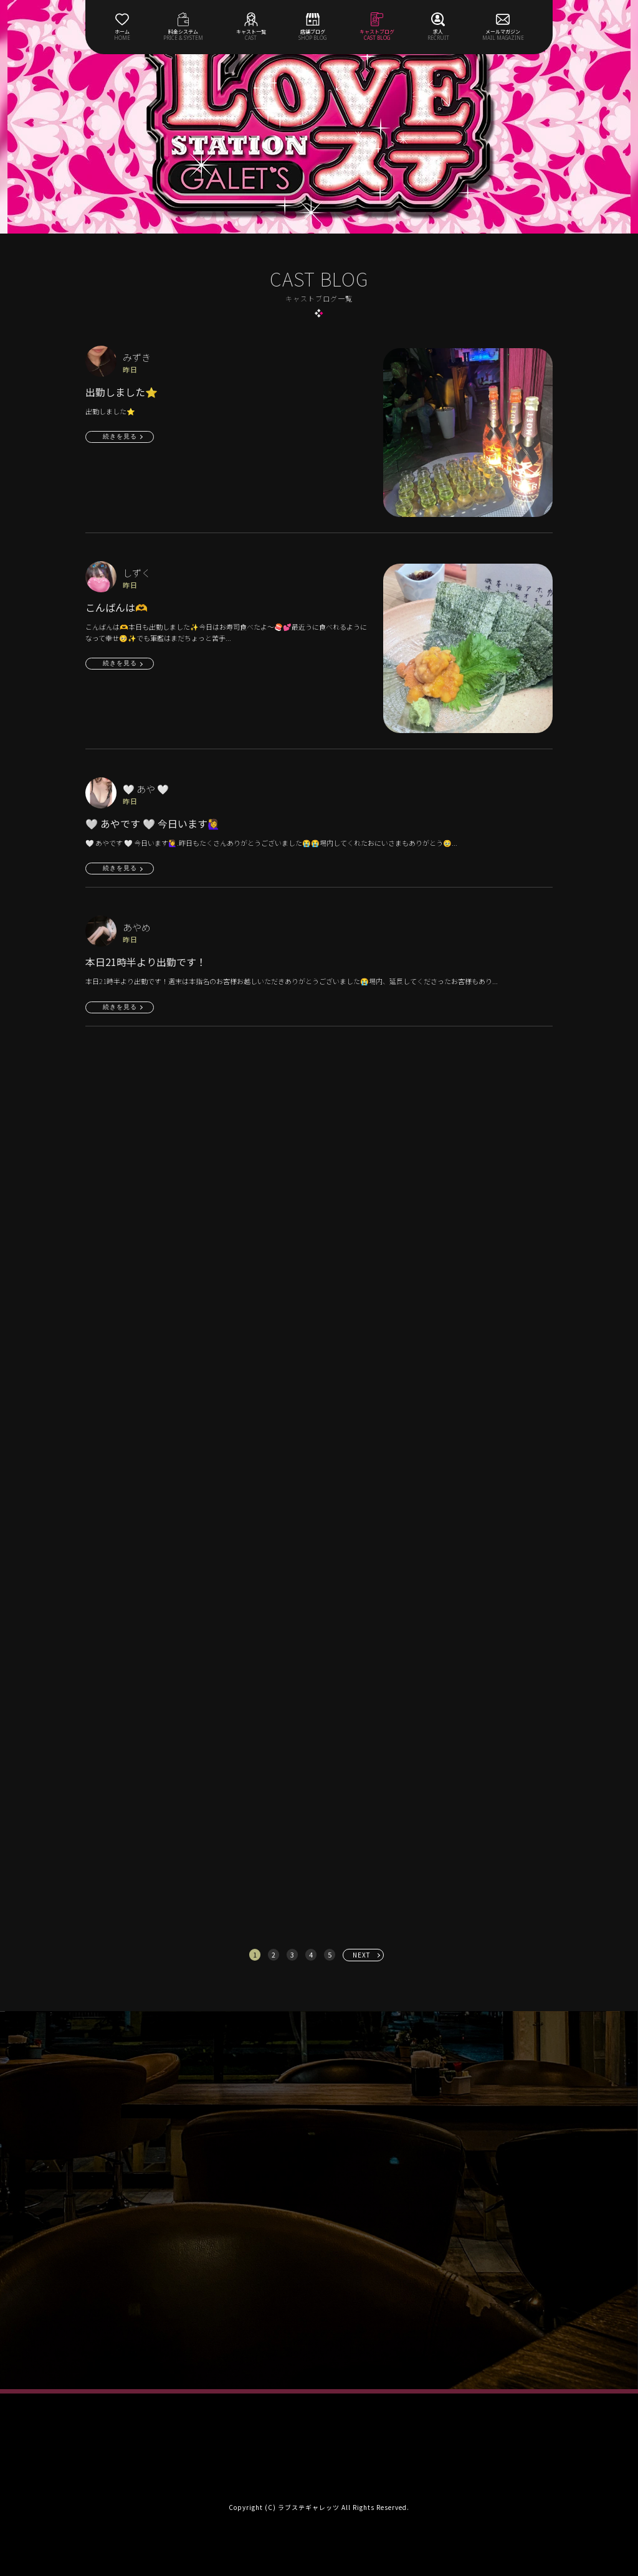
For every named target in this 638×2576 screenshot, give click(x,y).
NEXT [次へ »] (362, 1954)
